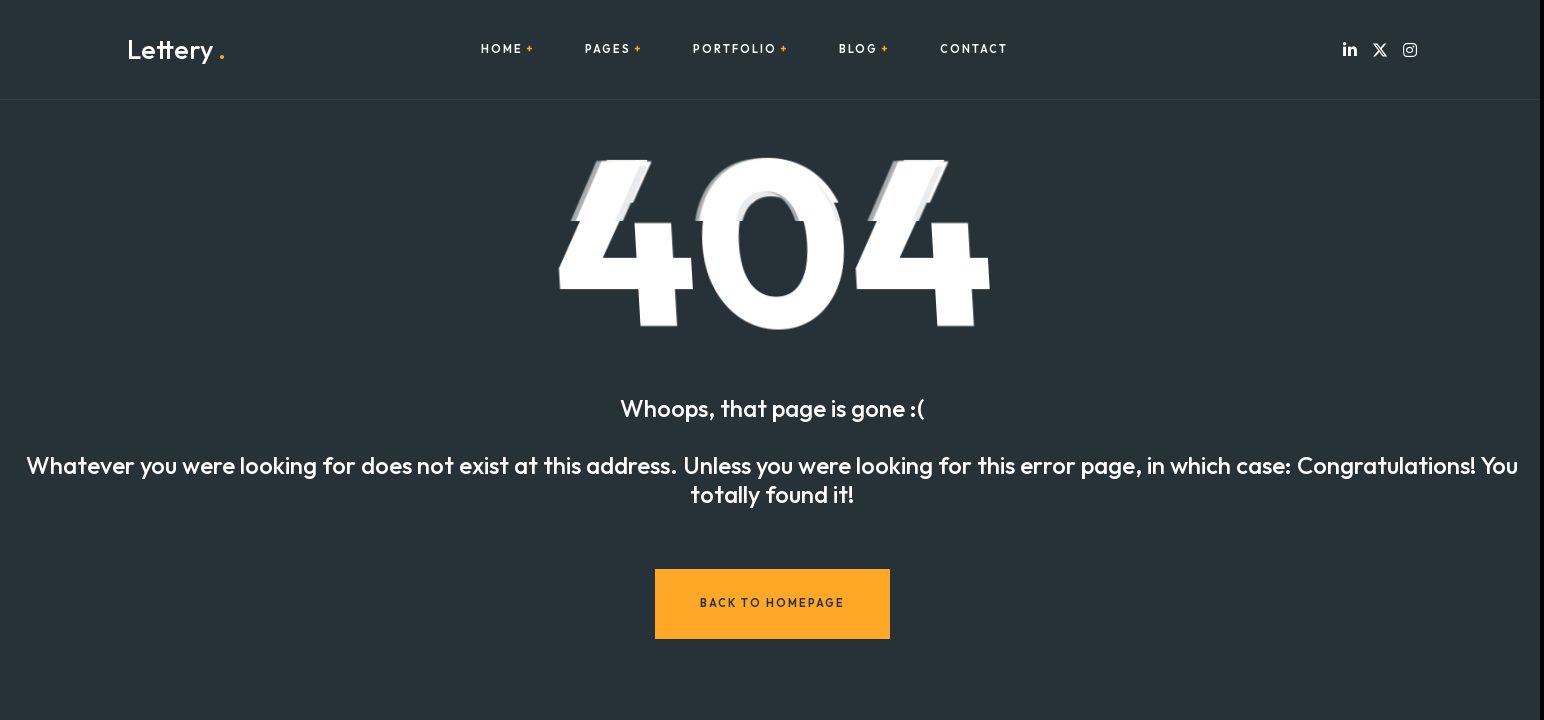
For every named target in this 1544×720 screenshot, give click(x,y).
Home (502, 49)
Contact (974, 49)
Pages (608, 49)
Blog (858, 49)
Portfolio (735, 49)
